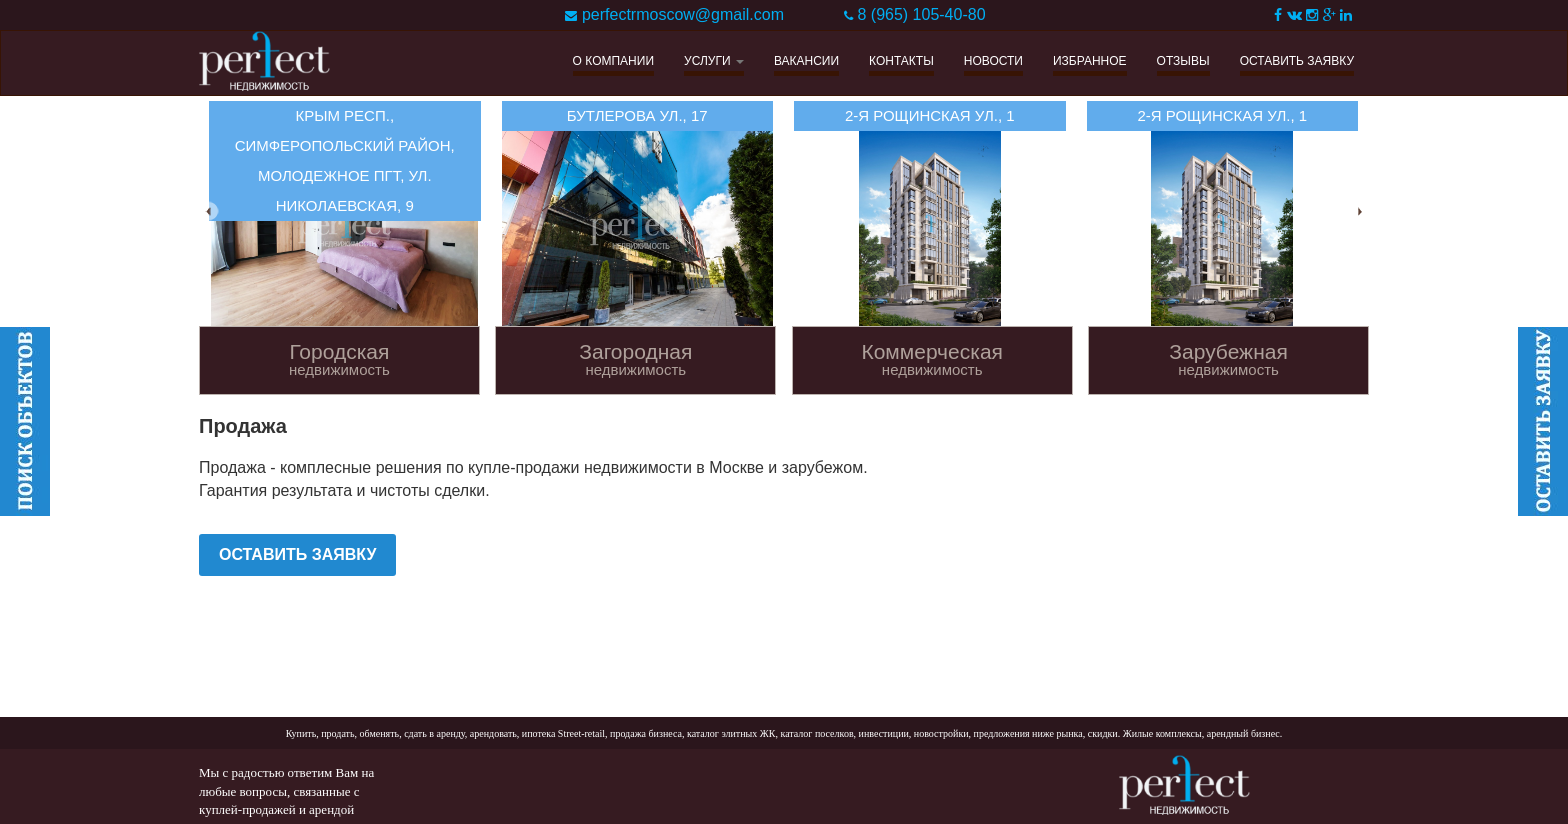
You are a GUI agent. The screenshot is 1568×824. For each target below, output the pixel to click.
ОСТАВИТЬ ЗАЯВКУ (1297, 61)
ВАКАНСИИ (806, 61)
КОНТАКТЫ (901, 61)
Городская (339, 359)
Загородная (635, 359)
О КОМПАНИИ (613, 61)
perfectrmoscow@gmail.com (683, 14)
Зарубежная (1228, 359)
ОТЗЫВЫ (1183, 61)
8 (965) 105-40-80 (921, 14)
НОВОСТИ (993, 61)
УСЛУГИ (714, 61)
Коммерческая (932, 359)
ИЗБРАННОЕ (1090, 61)
